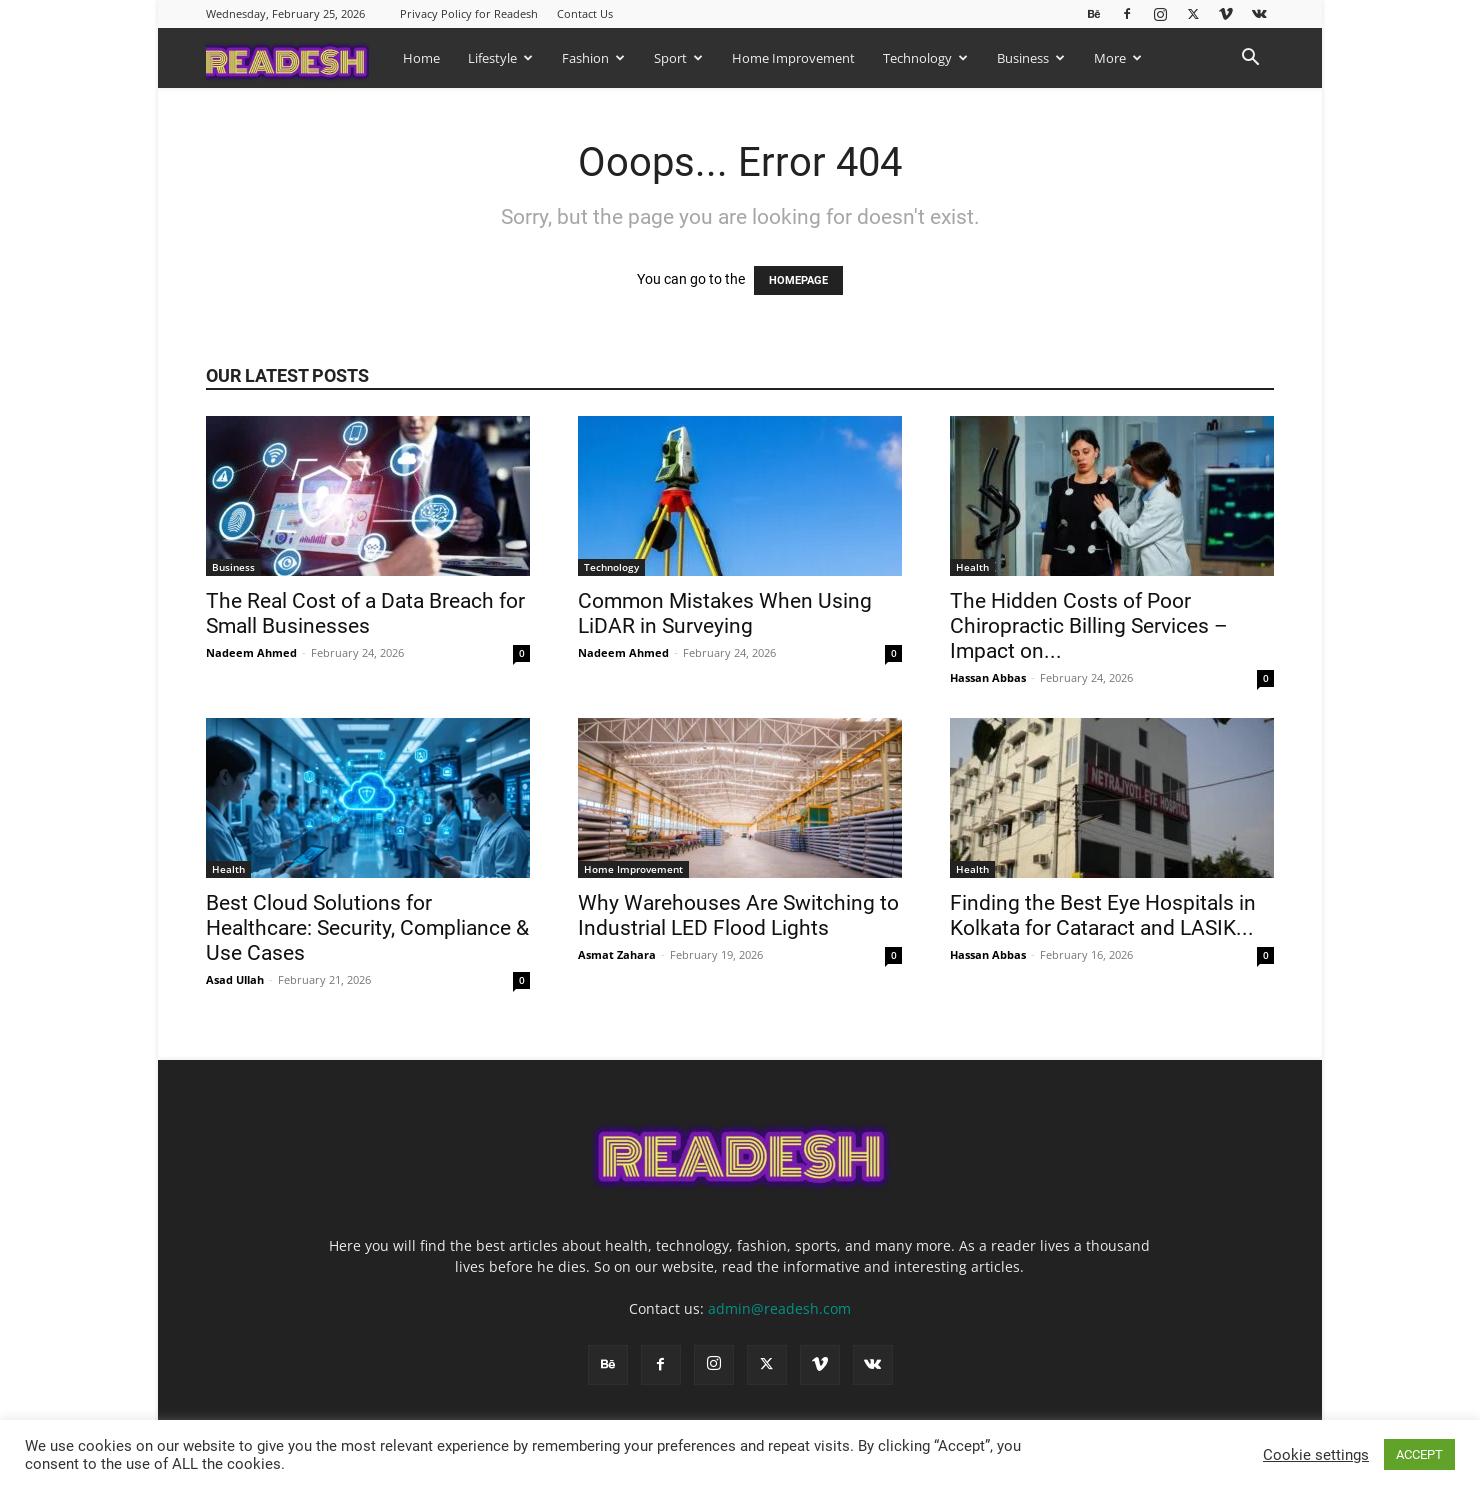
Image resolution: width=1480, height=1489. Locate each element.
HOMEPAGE (798, 280)
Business (1031, 58)
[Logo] (297, 57)
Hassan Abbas (988, 677)
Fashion (593, 58)
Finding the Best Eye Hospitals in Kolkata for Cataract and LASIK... (1103, 915)
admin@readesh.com (779, 1308)
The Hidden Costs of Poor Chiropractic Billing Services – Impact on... (1089, 626)
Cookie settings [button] (1316, 1455)
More (1118, 58)
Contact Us (585, 13)
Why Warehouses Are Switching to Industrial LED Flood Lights (738, 915)
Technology (925, 58)
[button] (1250, 59)
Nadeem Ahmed (251, 652)
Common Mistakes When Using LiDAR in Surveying (725, 613)
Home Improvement (793, 58)
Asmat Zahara (617, 954)
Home (421, 58)
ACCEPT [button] (1419, 1454)
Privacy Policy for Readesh (469, 13)
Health (972, 567)
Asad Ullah (235, 979)
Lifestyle (500, 58)
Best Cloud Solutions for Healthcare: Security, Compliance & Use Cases (367, 928)
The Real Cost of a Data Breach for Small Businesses (365, 613)
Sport (678, 58)
